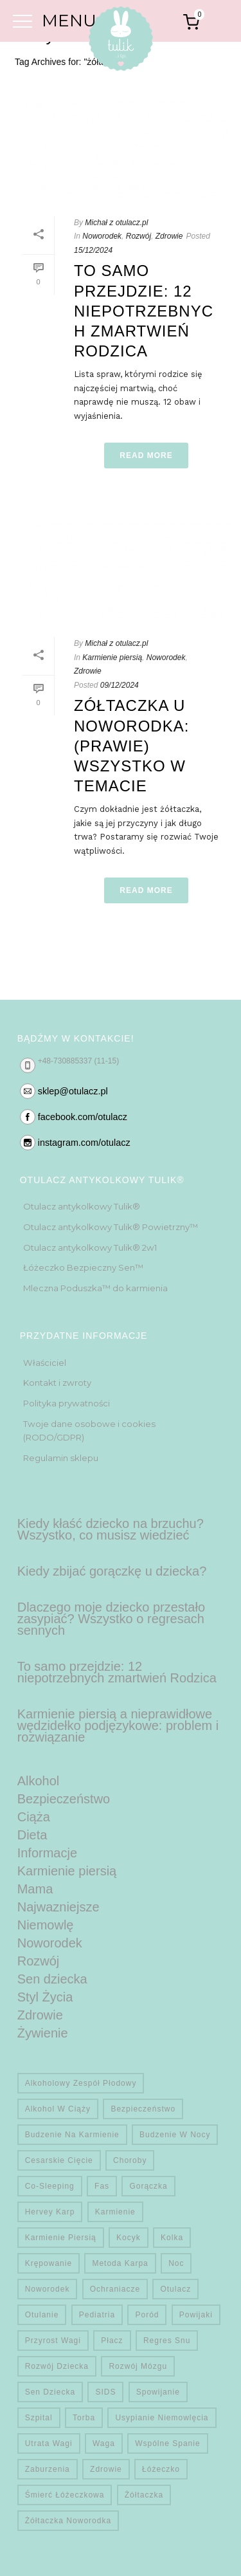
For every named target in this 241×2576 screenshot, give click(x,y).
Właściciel (44, 1362)
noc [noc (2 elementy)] (176, 2263)
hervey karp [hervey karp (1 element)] (50, 2211)
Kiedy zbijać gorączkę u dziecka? (112, 1571)
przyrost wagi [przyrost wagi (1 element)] (53, 2340)
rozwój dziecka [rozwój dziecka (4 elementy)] (57, 2366)
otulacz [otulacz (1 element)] (175, 2289)
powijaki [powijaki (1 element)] (196, 2314)
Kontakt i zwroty (57, 1382)
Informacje (47, 1853)
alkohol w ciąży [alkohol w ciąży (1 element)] (58, 2108)
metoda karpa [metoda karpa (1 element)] (120, 2263)
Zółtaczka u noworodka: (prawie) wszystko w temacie (131, 746)
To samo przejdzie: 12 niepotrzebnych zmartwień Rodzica (143, 311)
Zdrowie (169, 236)
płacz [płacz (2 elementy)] (112, 2340)
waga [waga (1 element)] (104, 2443)
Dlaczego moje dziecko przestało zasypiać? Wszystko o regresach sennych (111, 1618)
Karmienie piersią (112, 657)
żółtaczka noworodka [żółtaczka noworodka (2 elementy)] (68, 2520)
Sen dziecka (52, 1979)
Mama (35, 1889)
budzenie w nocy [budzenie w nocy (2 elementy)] (174, 2134)
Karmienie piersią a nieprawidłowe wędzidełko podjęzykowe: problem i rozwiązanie (118, 1725)
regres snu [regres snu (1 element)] (166, 2340)
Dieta (32, 1835)
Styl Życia (45, 1997)
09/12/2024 (119, 685)
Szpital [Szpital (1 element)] (39, 2417)
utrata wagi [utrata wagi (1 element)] (49, 2443)
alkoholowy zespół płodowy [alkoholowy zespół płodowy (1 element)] (81, 2083)
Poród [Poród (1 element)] (147, 2314)
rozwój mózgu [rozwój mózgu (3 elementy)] (138, 2366)
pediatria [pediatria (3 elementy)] (97, 2314)
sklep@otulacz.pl (73, 1091)
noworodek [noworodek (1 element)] (47, 2289)
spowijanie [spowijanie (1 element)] (158, 2392)
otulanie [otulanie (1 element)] (42, 2314)
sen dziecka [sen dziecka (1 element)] (50, 2392)
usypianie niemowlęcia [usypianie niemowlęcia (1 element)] (161, 2417)
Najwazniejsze (58, 1907)
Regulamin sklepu (60, 1458)
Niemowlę (45, 1925)
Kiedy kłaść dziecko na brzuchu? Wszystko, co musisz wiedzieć (110, 1529)
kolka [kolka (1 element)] (172, 2237)
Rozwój (138, 236)
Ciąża (33, 1817)
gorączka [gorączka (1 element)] (148, 2186)
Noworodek (101, 236)
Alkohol (38, 1781)
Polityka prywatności (66, 1403)
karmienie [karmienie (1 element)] (115, 2211)
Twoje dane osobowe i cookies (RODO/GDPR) (89, 1431)
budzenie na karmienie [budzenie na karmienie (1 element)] (72, 2134)
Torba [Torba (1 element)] (84, 2417)
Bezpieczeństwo (64, 1799)
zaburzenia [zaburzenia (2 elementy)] (47, 2469)
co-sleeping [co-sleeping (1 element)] (50, 2186)
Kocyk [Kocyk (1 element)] (128, 2237)
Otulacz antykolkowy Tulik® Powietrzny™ (110, 1227)
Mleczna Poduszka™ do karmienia (95, 1288)
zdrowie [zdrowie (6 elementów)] (106, 2469)
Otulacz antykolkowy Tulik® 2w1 (90, 1247)
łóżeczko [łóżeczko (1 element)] (161, 2469)
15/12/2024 (93, 250)
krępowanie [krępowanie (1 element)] (48, 2263)
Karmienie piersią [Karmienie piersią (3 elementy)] (60, 2237)
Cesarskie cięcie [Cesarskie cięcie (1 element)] (59, 2160)
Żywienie (42, 2033)
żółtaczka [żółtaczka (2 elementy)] (144, 2494)
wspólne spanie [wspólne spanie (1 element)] (167, 2443)
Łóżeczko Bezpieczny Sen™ (83, 1267)
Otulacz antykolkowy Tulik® (81, 1206)
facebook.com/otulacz (82, 1117)
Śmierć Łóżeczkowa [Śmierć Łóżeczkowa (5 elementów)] (65, 2494)
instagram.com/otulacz (84, 1142)
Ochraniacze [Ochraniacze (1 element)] (115, 2289)
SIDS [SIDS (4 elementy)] (105, 2392)
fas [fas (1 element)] (101, 2186)
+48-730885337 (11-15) (78, 1060)
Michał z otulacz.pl (116, 222)
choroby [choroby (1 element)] (130, 2160)
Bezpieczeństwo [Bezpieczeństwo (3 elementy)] (143, 2108)
